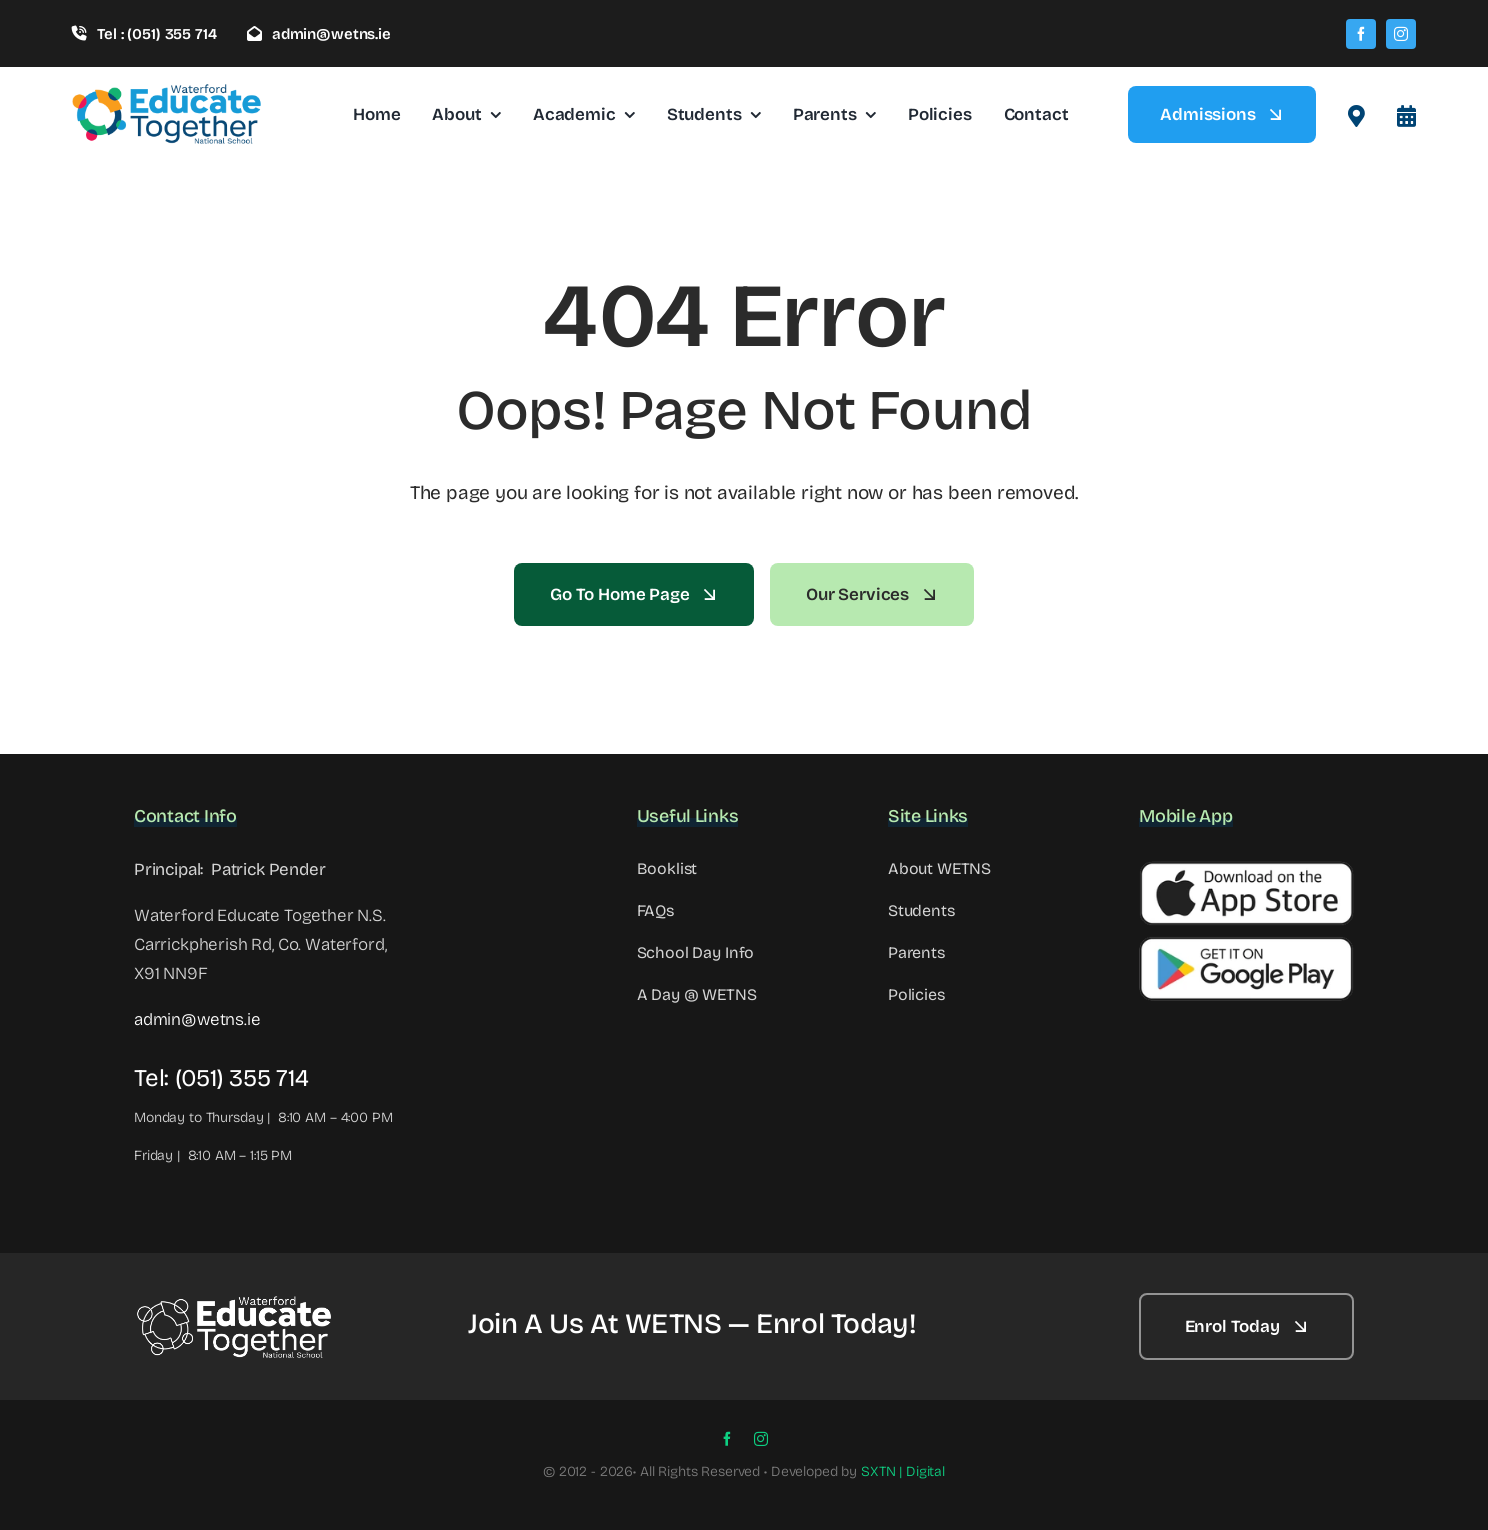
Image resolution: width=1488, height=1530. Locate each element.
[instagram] (1401, 34)
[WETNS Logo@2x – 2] (234, 1302)
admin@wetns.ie (197, 1019)
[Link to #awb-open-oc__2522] (1356, 116)
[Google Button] (1246, 944)
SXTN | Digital (903, 1471)
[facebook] (1361, 34)
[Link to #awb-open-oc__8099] (1406, 116)
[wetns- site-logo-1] (167, 91)
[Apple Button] (1246, 869)
